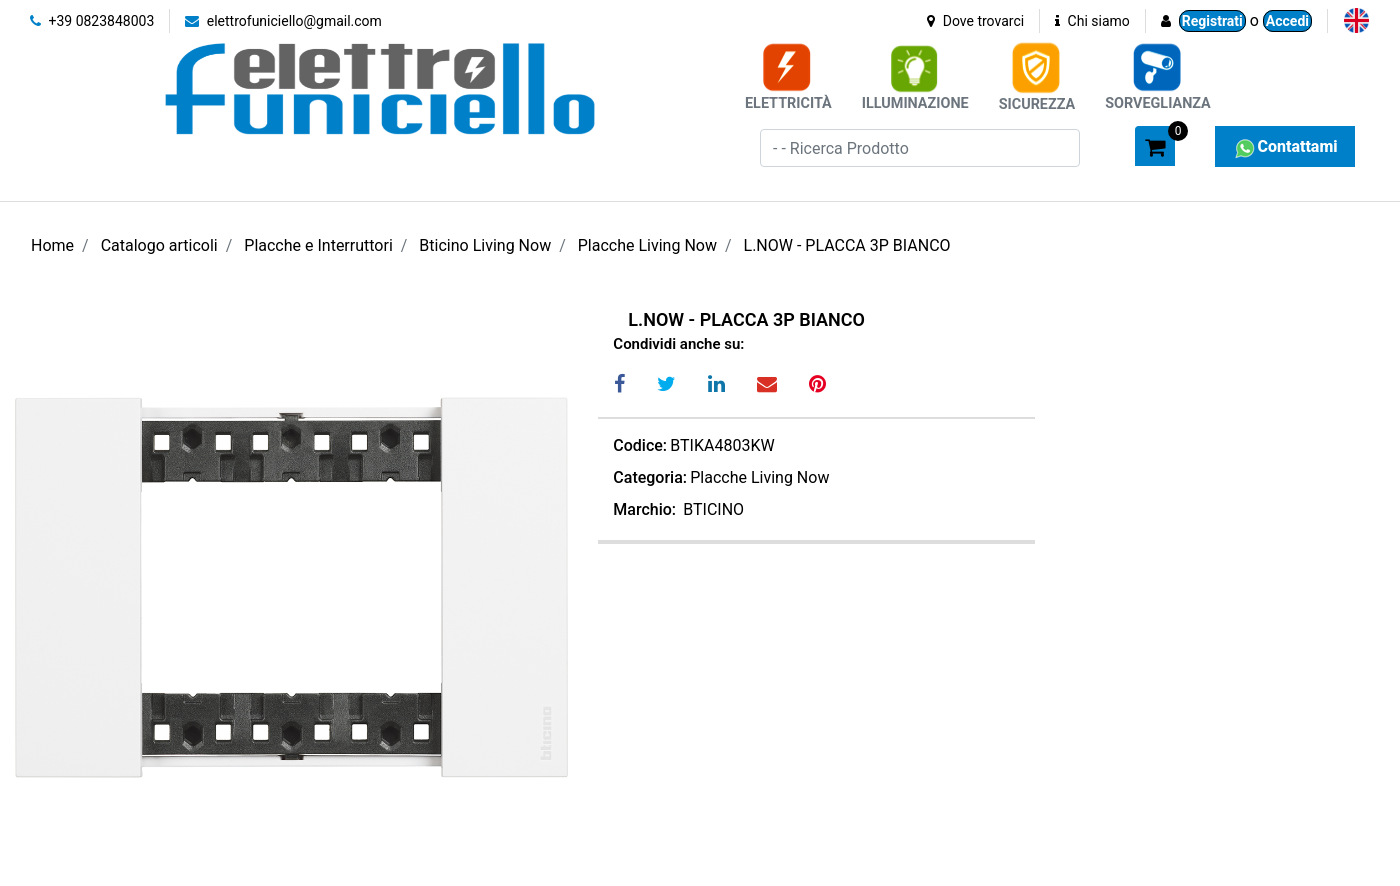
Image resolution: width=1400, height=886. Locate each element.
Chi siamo (1092, 21)
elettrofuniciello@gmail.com (283, 21)
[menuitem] (1356, 20)
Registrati (1212, 21)
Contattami (1284, 146)
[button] (1111, 145)
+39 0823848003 (92, 21)
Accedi (1287, 21)
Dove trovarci (975, 21)
